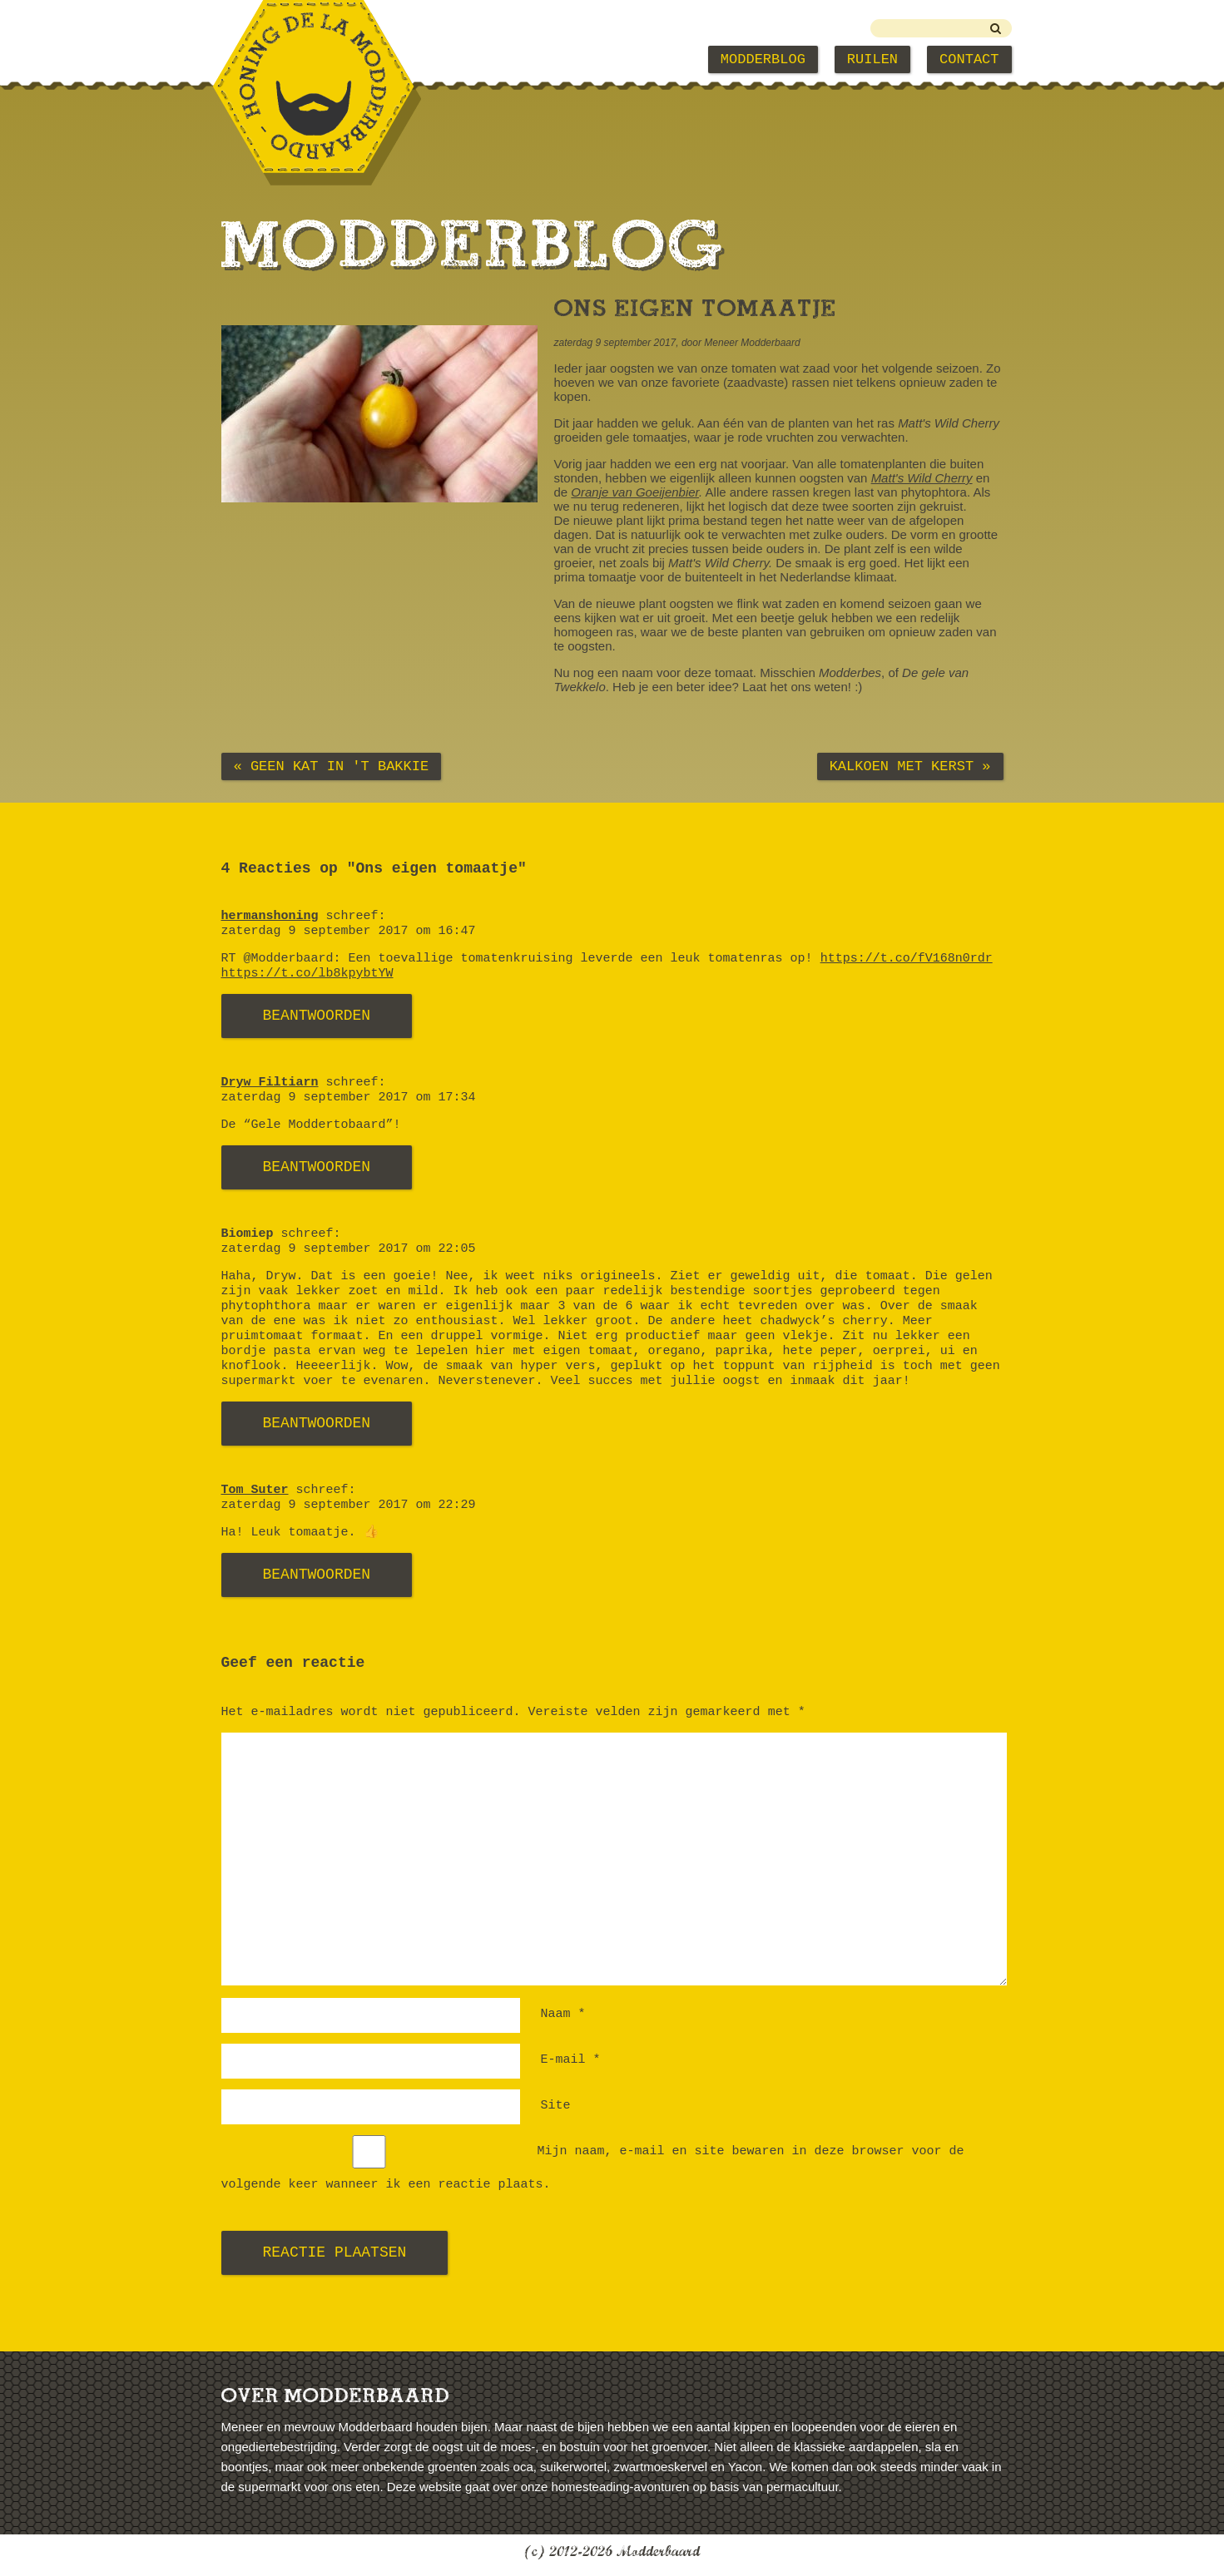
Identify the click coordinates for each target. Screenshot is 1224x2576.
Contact (969, 59)
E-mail (571, 2060)
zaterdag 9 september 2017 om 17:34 (348, 1097)
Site (556, 2106)
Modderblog (763, 59)
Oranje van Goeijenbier (635, 492)
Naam (563, 2014)
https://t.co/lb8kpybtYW (307, 974)
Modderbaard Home (306, 59)
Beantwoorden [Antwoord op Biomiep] (317, 1423)
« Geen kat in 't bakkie (331, 766)
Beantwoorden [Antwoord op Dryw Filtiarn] (317, 1167)
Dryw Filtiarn (270, 1082)
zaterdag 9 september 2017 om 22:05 (348, 1249)
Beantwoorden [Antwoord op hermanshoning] (317, 1015)
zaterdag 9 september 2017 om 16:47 (348, 931)
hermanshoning (270, 916)
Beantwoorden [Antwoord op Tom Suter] (317, 1574)
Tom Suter (255, 1490)
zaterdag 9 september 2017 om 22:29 (348, 1505)
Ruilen (872, 59)
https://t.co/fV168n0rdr (906, 959)
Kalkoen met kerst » (910, 766)
